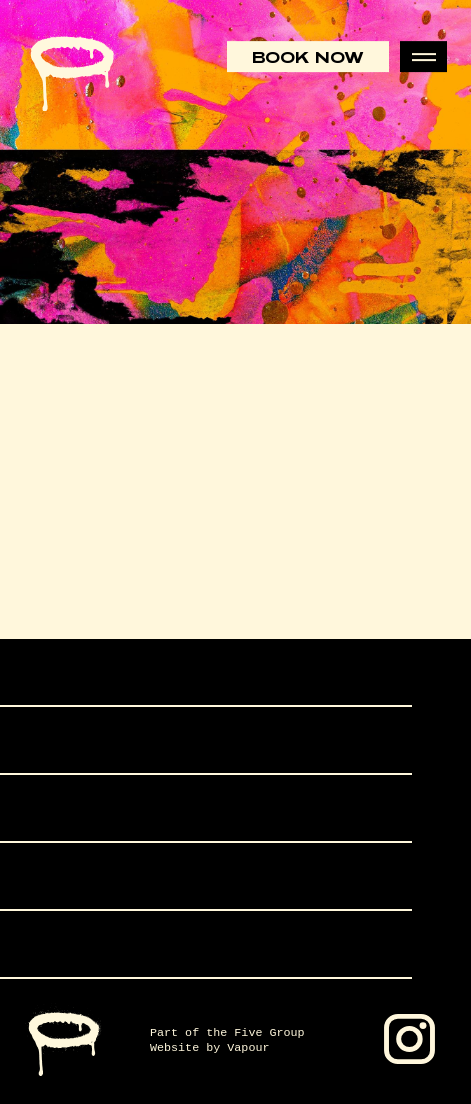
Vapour (248, 1048)
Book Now (308, 56)
